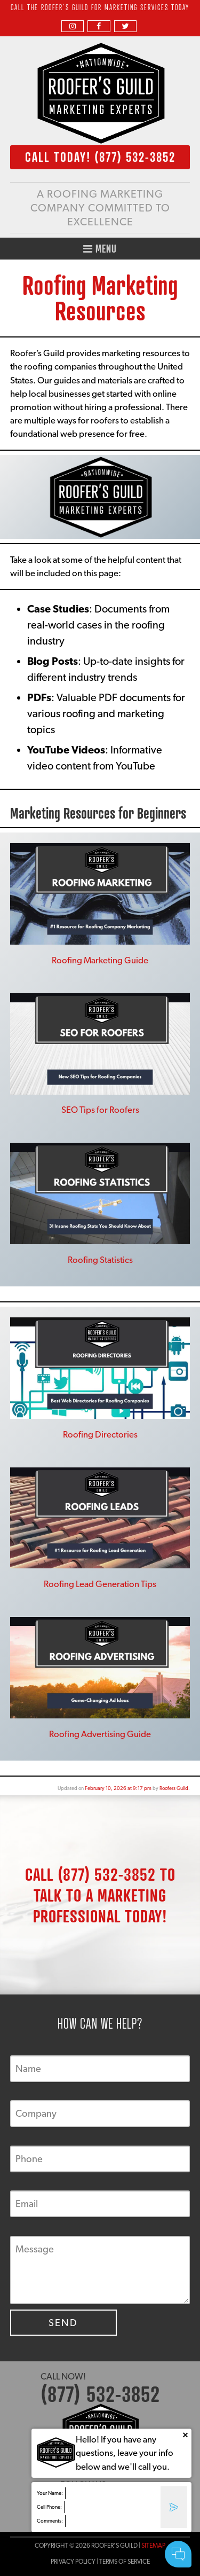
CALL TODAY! (100, 157)
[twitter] (125, 26)
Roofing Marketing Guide (100, 960)
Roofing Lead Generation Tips (100, 1583)
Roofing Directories (100, 1434)
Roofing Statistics (100, 1259)
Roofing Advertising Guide (100, 1734)
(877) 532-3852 (107, 1874)
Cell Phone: (49, 2507)
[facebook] (98, 26)
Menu (100, 248)
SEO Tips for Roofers (100, 1109)
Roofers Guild (173, 1788)
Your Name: (50, 2493)
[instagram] (72, 26)
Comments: (50, 2521)
